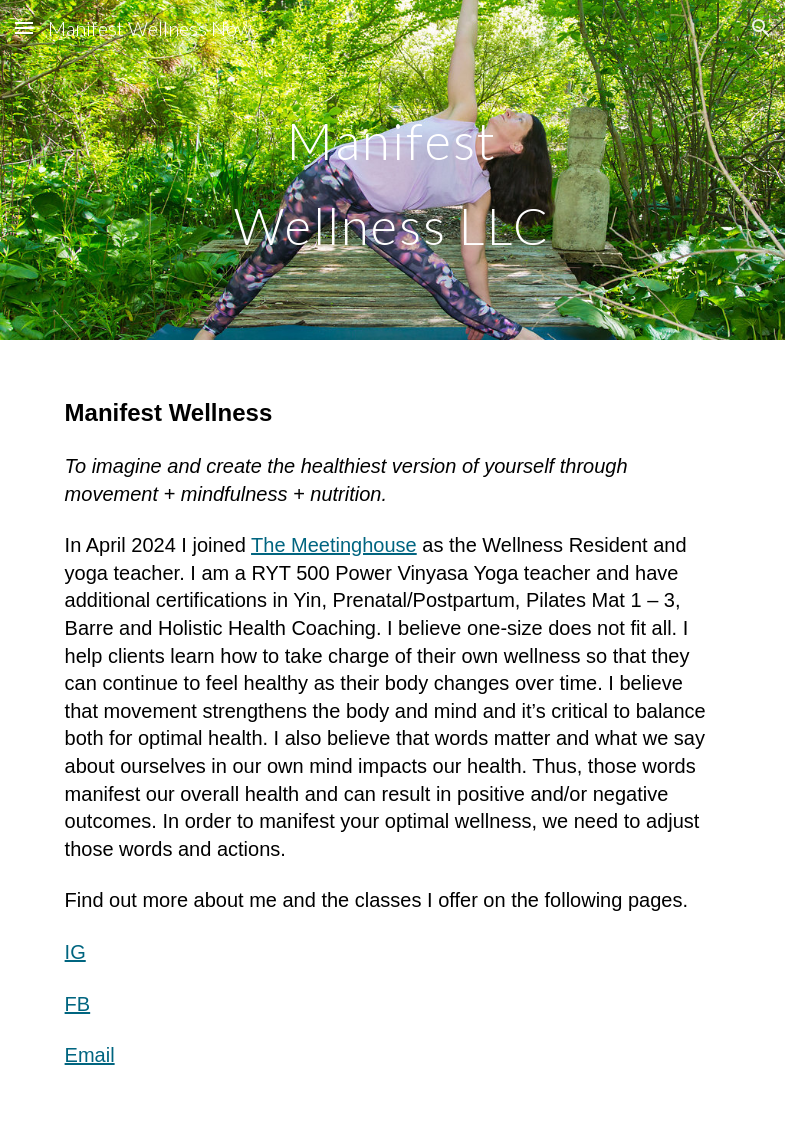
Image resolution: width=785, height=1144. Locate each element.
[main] (392, 170)
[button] (24, 27)
